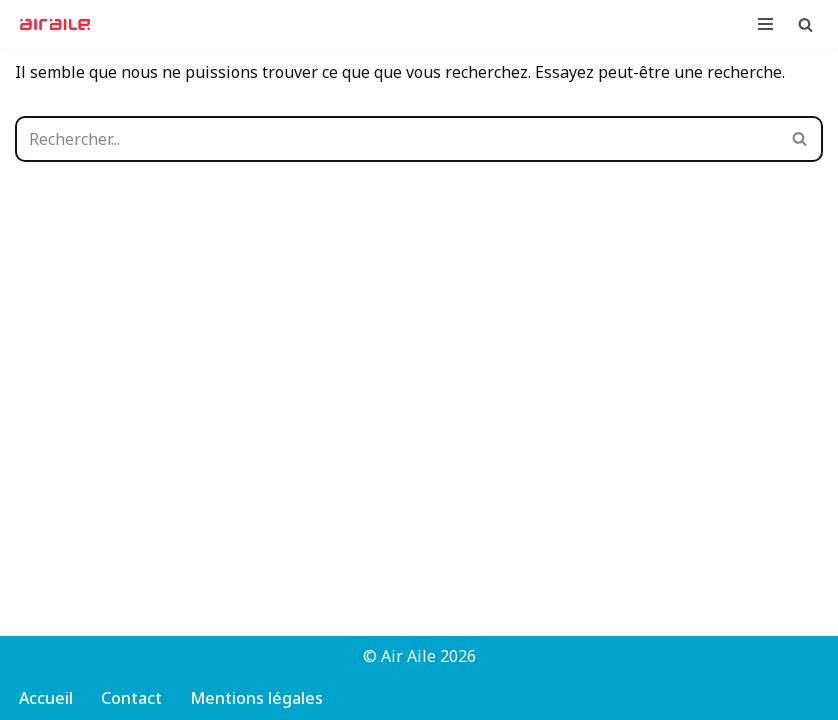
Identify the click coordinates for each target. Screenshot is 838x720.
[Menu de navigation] (765, 24)
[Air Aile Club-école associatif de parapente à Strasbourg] (60, 24)
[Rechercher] (805, 24)
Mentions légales (256, 698)
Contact (131, 698)
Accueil (46, 698)
